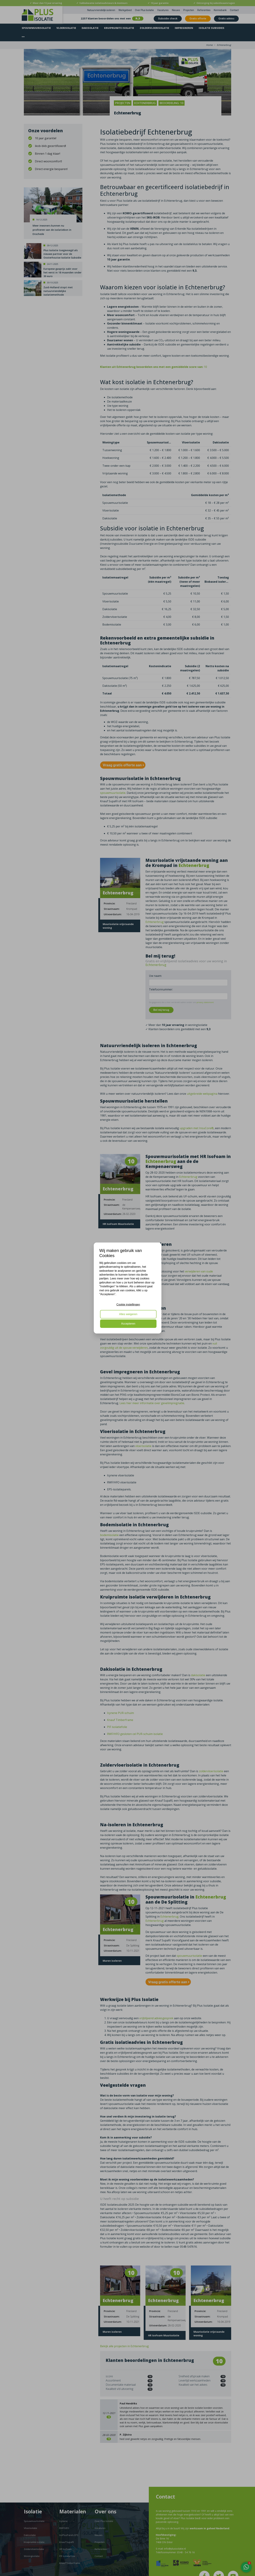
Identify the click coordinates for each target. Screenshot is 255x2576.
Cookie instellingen (128, 1304)
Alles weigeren (128, 1314)
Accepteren (128, 1323)
